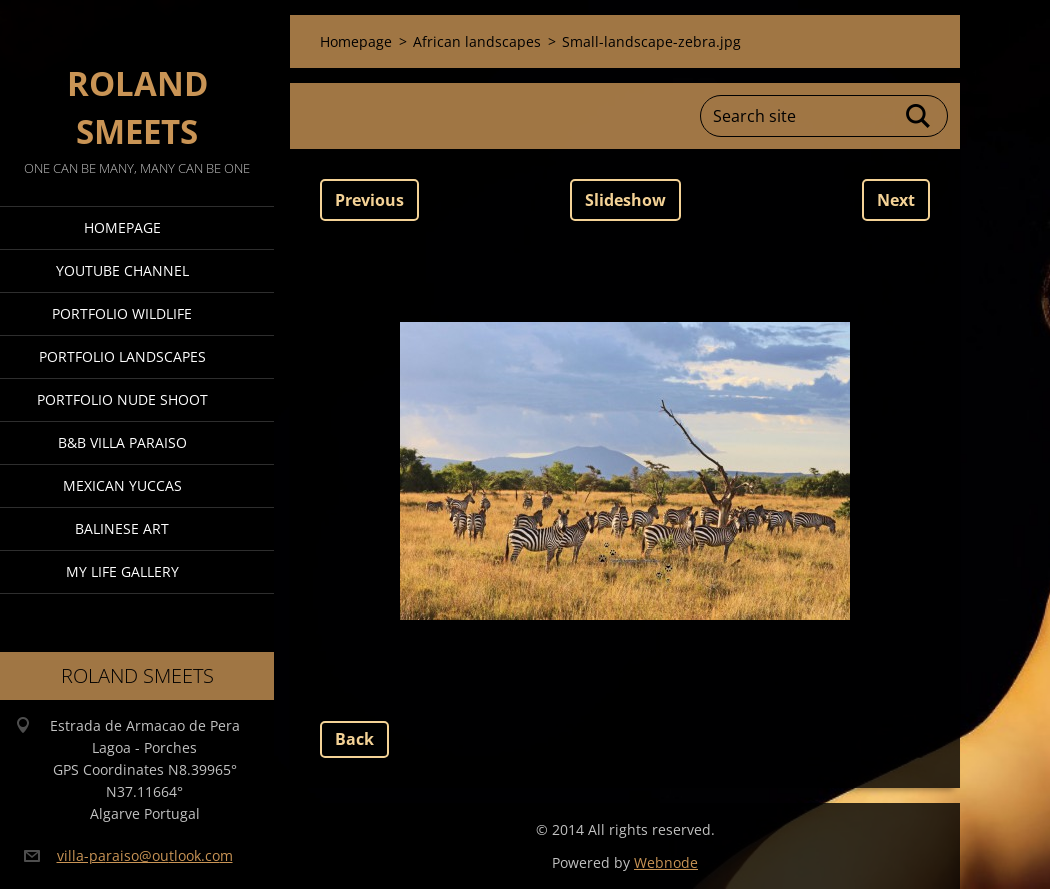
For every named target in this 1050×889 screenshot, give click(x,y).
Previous (369, 200)
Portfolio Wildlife (122, 313)
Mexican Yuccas (122, 485)
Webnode (666, 862)
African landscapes (477, 41)
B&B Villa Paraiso (122, 442)
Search (919, 116)
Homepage (122, 227)
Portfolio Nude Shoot (122, 399)
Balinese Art (122, 528)
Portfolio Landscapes (122, 356)
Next (896, 200)
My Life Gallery (122, 571)
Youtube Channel (122, 270)
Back (354, 739)
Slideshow (625, 200)
